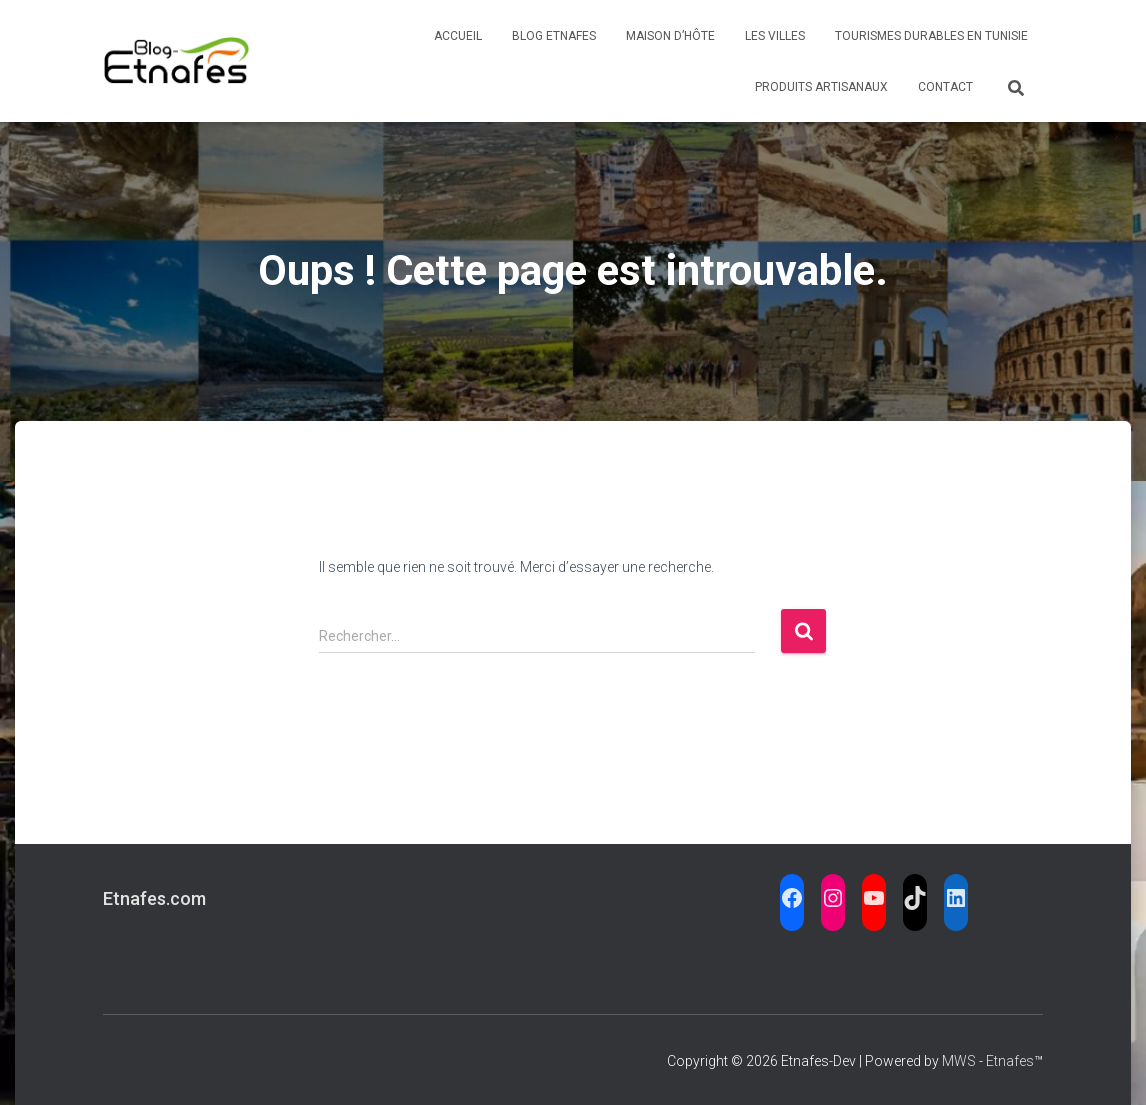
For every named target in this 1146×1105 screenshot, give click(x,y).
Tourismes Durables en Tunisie (931, 36)
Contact (945, 87)
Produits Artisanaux (821, 87)
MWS (959, 1061)
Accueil (458, 36)
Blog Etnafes (554, 36)
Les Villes (775, 36)
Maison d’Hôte (670, 36)
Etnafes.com (154, 898)
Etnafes (1010, 1061)
